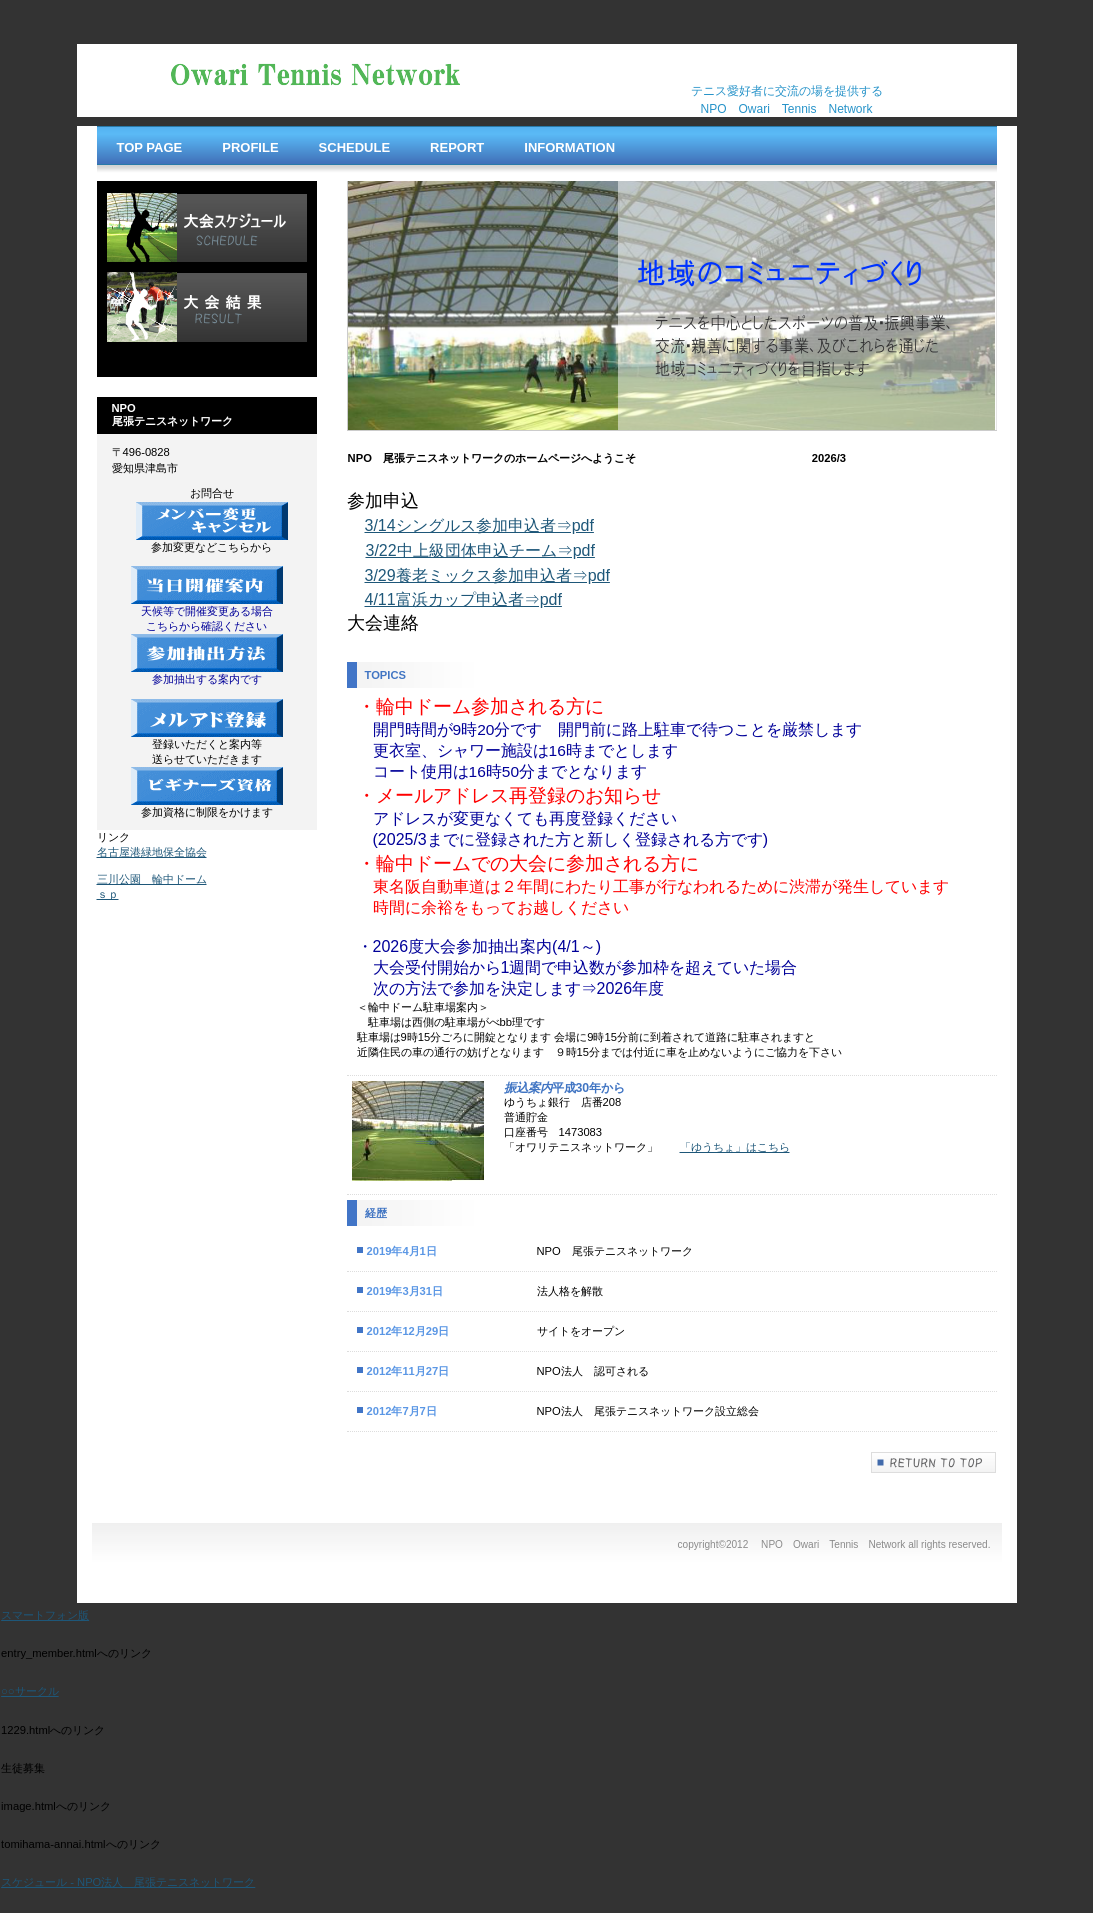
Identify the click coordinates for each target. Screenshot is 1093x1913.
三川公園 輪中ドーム (152, 879)
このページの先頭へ (934, 1462)
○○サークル (30, 1691)
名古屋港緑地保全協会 (152, 852)
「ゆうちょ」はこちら (735, 1147)
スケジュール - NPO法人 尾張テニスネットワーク (128, 1882)
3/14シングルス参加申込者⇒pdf (479, 525)
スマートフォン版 (45, 1615)
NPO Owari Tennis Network (307, 81)
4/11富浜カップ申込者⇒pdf (463, 599)
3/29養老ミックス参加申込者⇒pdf (487, 575)
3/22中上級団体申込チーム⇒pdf (480, 550)
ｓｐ (108, 894)
